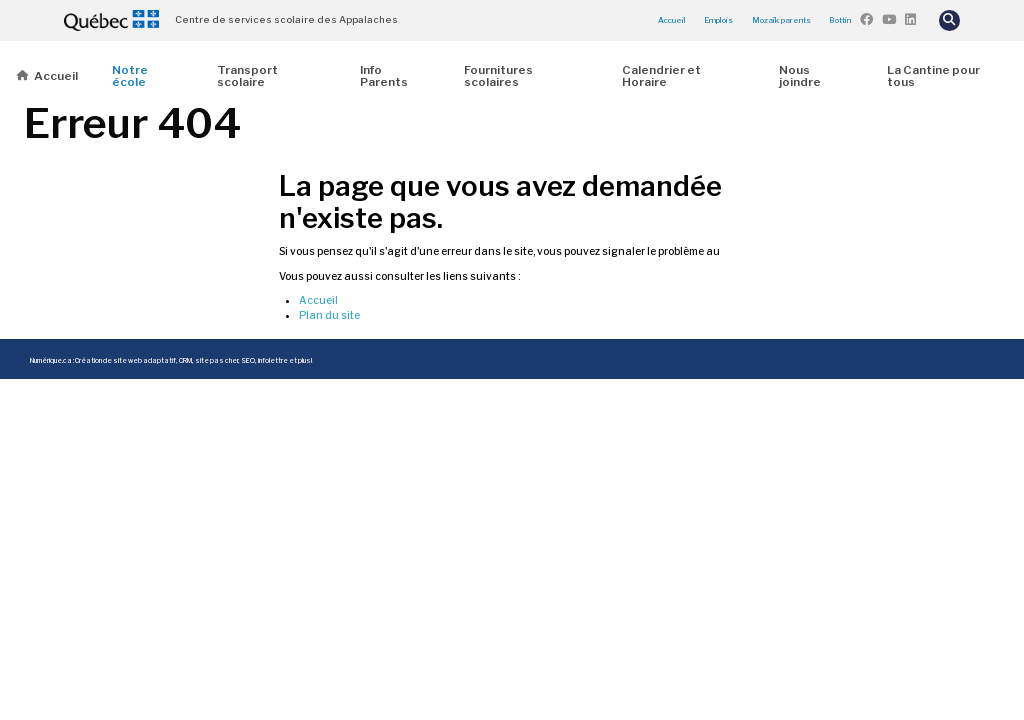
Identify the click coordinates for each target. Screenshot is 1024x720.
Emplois (718, 20)
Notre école (130, 76)
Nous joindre (800, 76)
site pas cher (216, 361)
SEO (248, 361)
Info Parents (384, 76)
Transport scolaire (247, 76)
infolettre (273, 361)
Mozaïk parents (781, 20)
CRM (185, 361)
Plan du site (329, 315)
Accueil (672, 20)
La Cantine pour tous (933, 76)
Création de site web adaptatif (125, 361)
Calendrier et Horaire (661, 76)
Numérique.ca (51, 361)
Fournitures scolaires (498, 76)
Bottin (840, 20)
